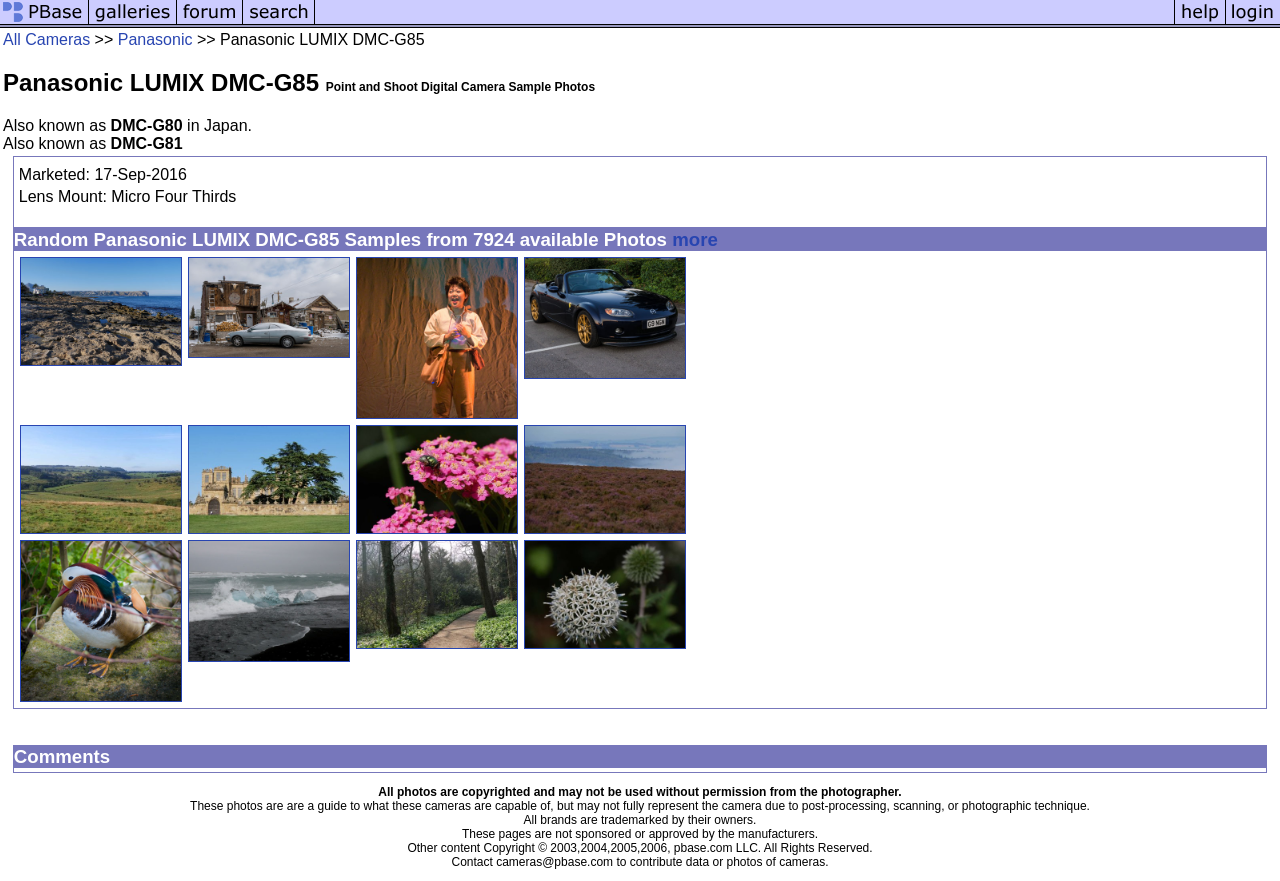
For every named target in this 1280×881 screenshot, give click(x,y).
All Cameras (46, 39)
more (695, 239)
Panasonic (155, 39)
